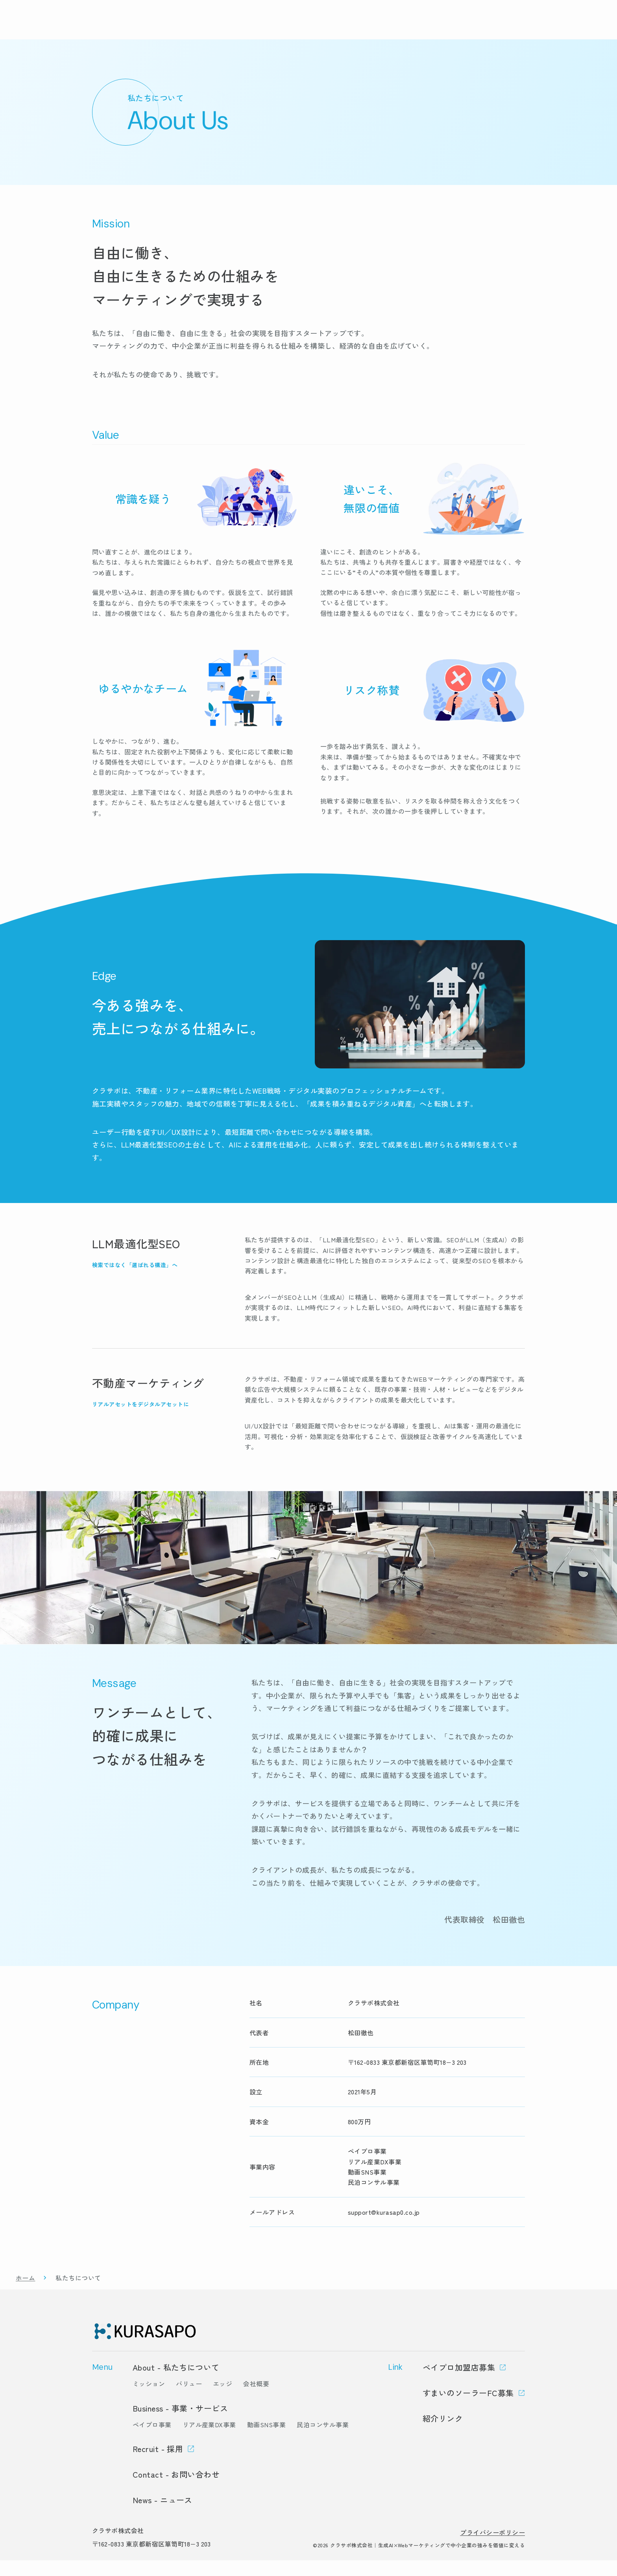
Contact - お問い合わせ (176, 2490)
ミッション (149, 2399)
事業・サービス (341, 27)
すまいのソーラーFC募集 (468, 2408)
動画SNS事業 (266, 2440)
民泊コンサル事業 (323, 2440)
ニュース (454, 27)
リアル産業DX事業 (209, 2440)
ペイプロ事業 (152, 2440)
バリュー (189, 2399)
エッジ (222, 2399)
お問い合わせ (562, 27)
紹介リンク (443, 2434)
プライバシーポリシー (492, 2548)
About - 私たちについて (176, 2383)
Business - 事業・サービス (180, 2424)
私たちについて (402, 27)
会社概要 (256, 2399)
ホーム (25, 2293)
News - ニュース (162, 2515)
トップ (293, 27)
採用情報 (496, 27)
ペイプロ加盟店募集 (459, 2383)
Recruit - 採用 (158, 2464)
